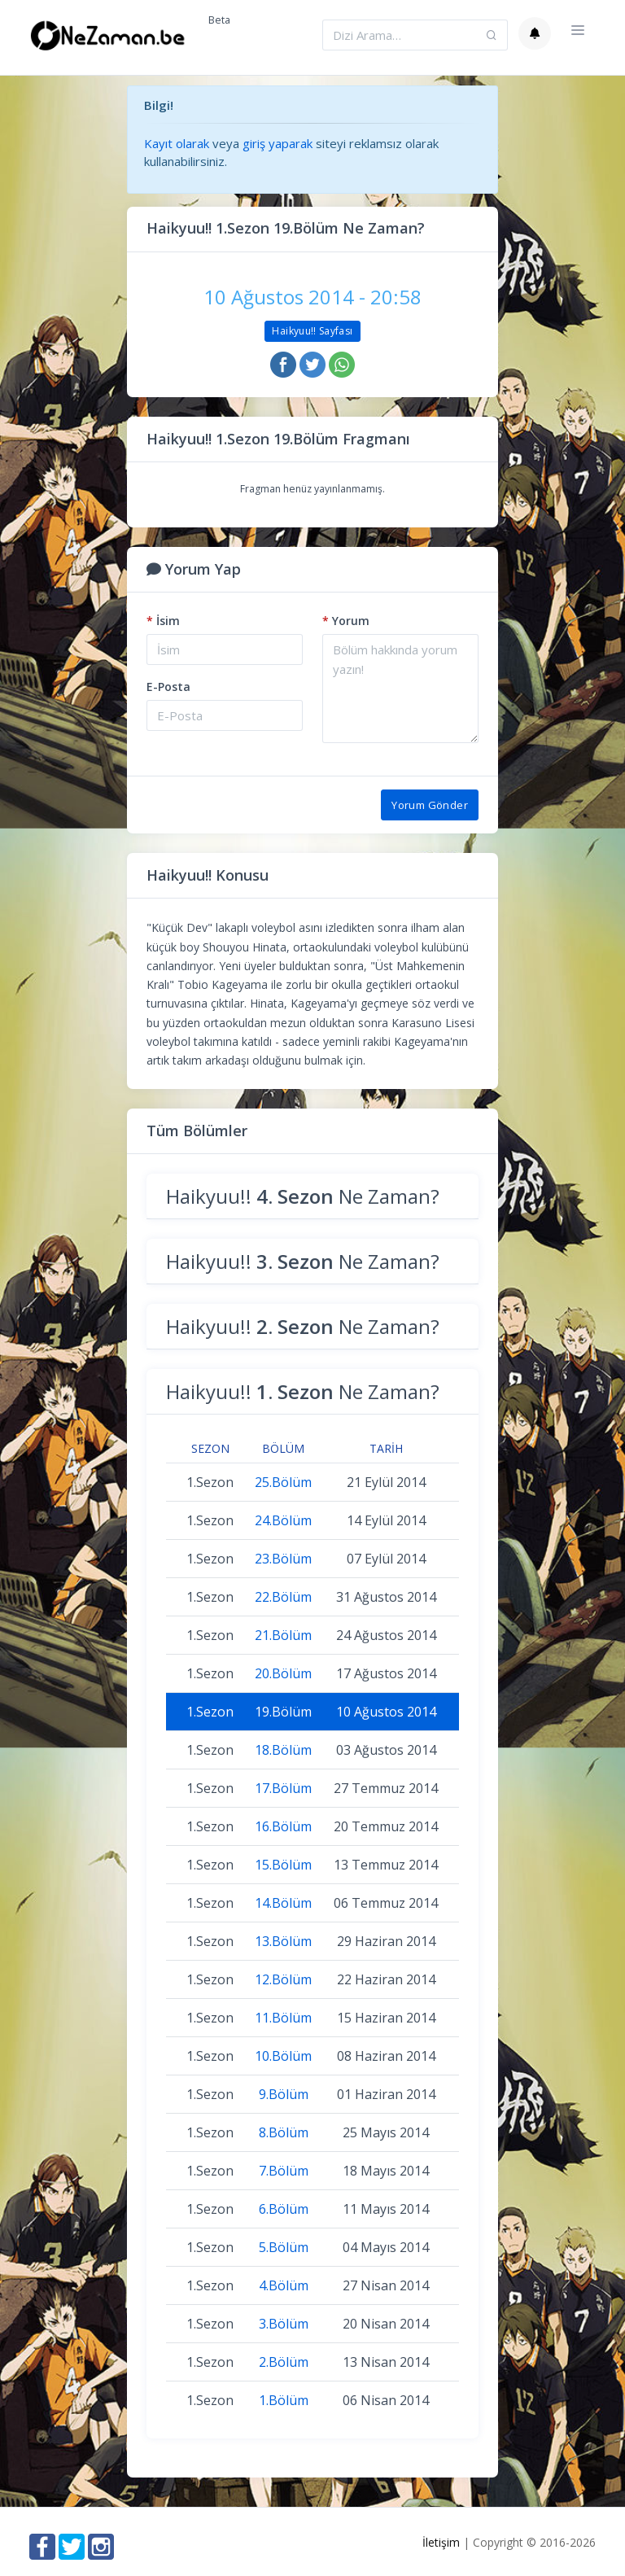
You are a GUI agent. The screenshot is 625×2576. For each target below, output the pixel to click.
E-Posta (168, 686)
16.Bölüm (283, 1826)
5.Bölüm (283, 2247)
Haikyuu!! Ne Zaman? (302, 1196)
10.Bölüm (283, 2056)
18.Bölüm (283, 1750)
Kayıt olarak (176, 143)
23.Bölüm (283, 1559)
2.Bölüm (283, 2362)
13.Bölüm (283, 1941)
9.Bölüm (283, 2094)
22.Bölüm (283, 1597)
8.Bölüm (283, 2132)
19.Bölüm (283, 1712)
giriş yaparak (277, 143)
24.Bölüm (283, 1520)
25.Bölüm (283, 1482)
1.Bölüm (283, 2400)
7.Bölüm (283, 2171)
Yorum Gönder (429, 805)
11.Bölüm (283, 2018)
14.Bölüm (283, 1903)
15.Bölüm (283, 1865)
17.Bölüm (283, 1788)
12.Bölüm (283, 1979)
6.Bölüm (283, 2209)
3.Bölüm (283, 2324)
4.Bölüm (283, 2285)
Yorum (345, 620)
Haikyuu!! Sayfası (312, 331)
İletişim (441, 2542)
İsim (163, 620)
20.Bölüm (283, 1673)
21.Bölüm (283, 1635)
